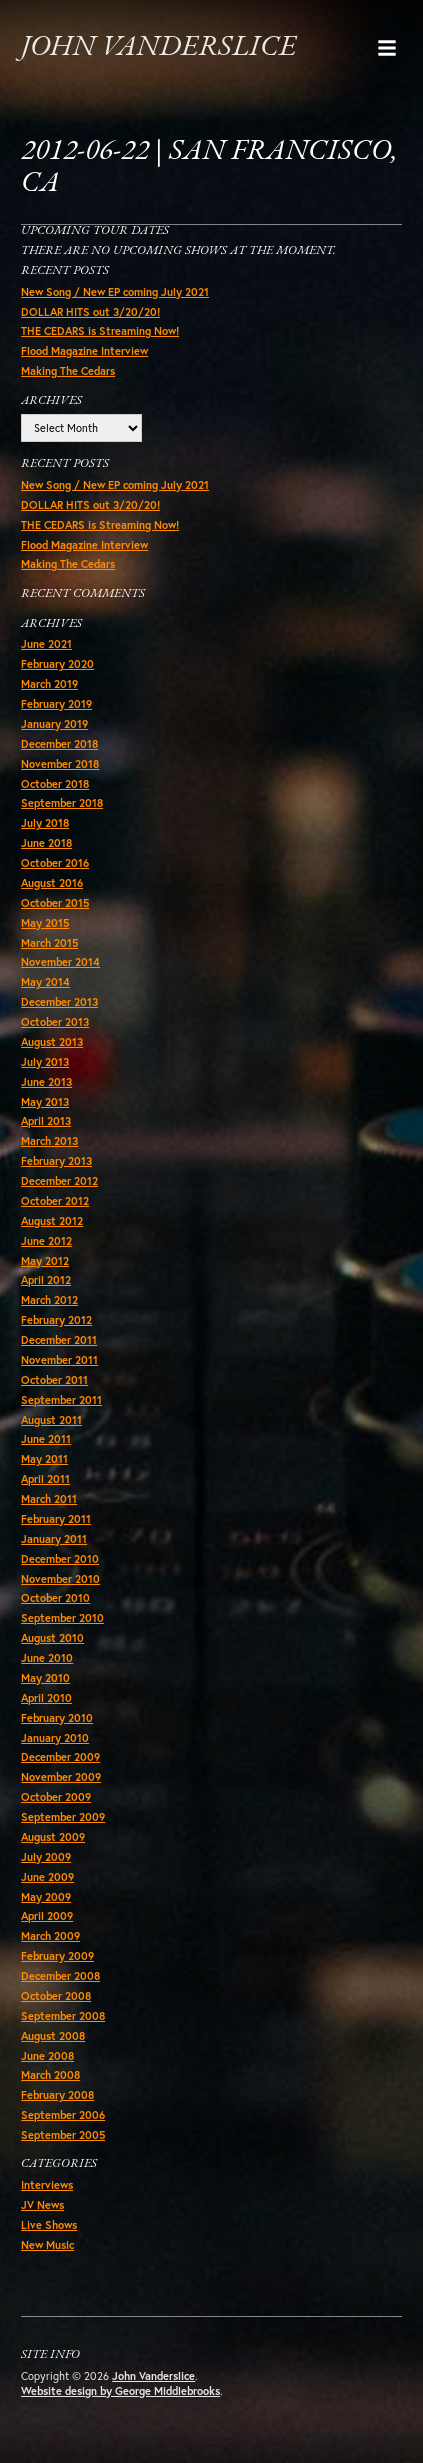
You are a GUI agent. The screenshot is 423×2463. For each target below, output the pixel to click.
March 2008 (50, 2075)
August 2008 (53, 2036)
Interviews (47, 2185)
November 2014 (60, 962)
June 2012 (46, 1241)
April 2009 (47, 1916)
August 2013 (52, 1042)
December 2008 (60, 1976)
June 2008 (47, 2056)
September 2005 (63, 2135)
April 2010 (46, 1698)
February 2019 (56, 704)
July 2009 (46, 1857)
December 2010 (60, 1559)
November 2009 (61, 1777)
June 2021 (46, 644)
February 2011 (56, 1519)
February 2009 (57, 1956)
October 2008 (56, 1996)
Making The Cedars (68, 371)
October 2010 (55, 1598)
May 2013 (45, 1102)
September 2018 (62, 803)
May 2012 (45, 1261)
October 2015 (55, 903)
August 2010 (52, 1638)
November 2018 (60, 764)
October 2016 (55, 863)
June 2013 (46, 1082)
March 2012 (49, 1300)
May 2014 (45, 982)
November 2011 (59, 1360)
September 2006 (63, 2115)
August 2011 (51, 1420)
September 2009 (63, 1817)
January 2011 (54, 1539)
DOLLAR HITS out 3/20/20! (90, 312)
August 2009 (53, 1837)
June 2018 (46, 843)
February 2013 (56, 1161)
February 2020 (57, 664)
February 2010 (57, 1718)
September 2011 (61, 1400)
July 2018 (45, 823)
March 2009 (50, 1936)
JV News (42, 2205)
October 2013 (55, 1022)
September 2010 (62, 1618)
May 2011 (44, 1459)
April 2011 (45, 1479)
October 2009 (56, 1797)
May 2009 (46, 1897)
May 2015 (45, 923)
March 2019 (49, 684)
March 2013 (49, 1141)
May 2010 (45, 1678)
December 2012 (59, 1181)
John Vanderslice (158, 47)
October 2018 (55, 784)
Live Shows (49, 2225)
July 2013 (45, 1062)
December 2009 (60, 1757)
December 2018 (59, 744)
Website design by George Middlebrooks (120, 2391)
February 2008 (57, 2095)
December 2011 (59, 1340)
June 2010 (47, 1658)
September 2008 (63, 2016)
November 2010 (60, 1579)
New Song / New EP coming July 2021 (115, 292)
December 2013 (59, 1002)
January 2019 (54, 724)
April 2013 (46, 1121)
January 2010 (55, 1738)
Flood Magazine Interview (84, 351)
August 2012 (52, 1221)
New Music (47, 2245)
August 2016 (52, 883)
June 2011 (46, 1439)
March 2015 (49, 943)
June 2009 (47, 1877)
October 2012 (55, 1201)
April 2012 (46, 1280)
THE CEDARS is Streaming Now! (100, 331)
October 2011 (54, 1380)
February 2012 (56, 1320)
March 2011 (49, 1499)
